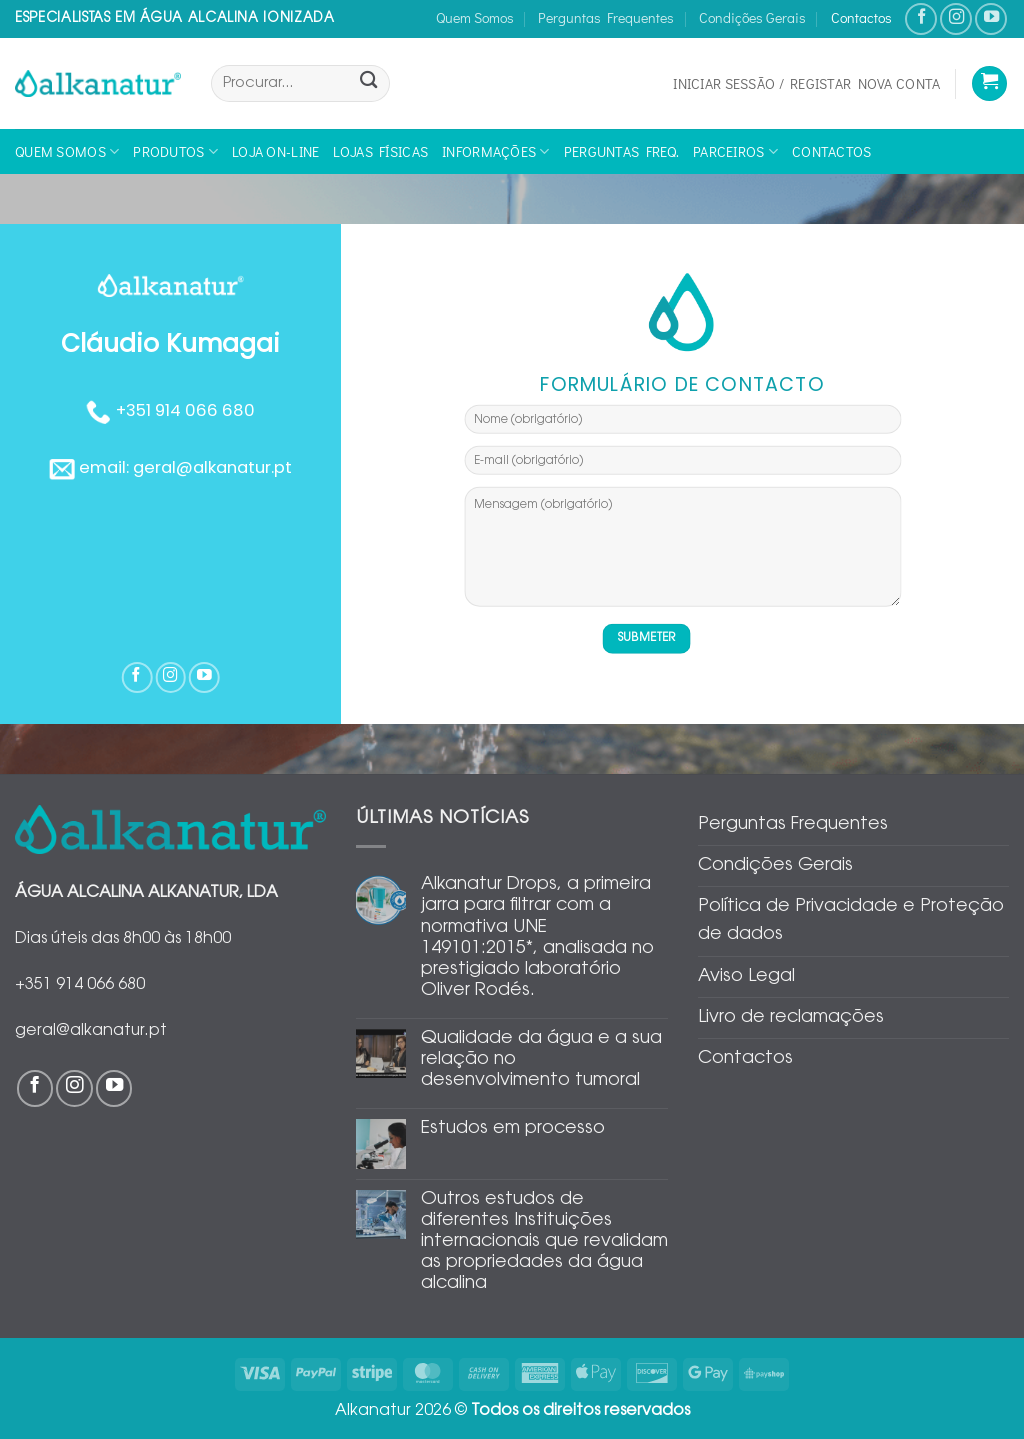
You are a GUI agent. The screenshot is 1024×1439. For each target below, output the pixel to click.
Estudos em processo (513, 1129)
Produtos (175, 152)
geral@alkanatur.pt (212, 467)
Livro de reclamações (791, 1018)
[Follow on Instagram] (956, 19)
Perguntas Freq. (621, 151)
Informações (496, 152)
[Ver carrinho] (989, 84)
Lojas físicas (380, 151)
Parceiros (735, 152)
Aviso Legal (746, 977)
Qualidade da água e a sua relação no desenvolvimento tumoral (541, 1060)
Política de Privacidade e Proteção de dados (851, 921)
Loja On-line (275, 151)
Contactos (861, 17)
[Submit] (368, 83)
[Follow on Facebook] (921, 19)
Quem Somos (475, 17)
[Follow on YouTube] (991, 19)
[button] (806, 84)
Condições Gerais (752, 17)
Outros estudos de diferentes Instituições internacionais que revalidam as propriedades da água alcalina (544, 1242)
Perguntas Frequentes (606, 17)
